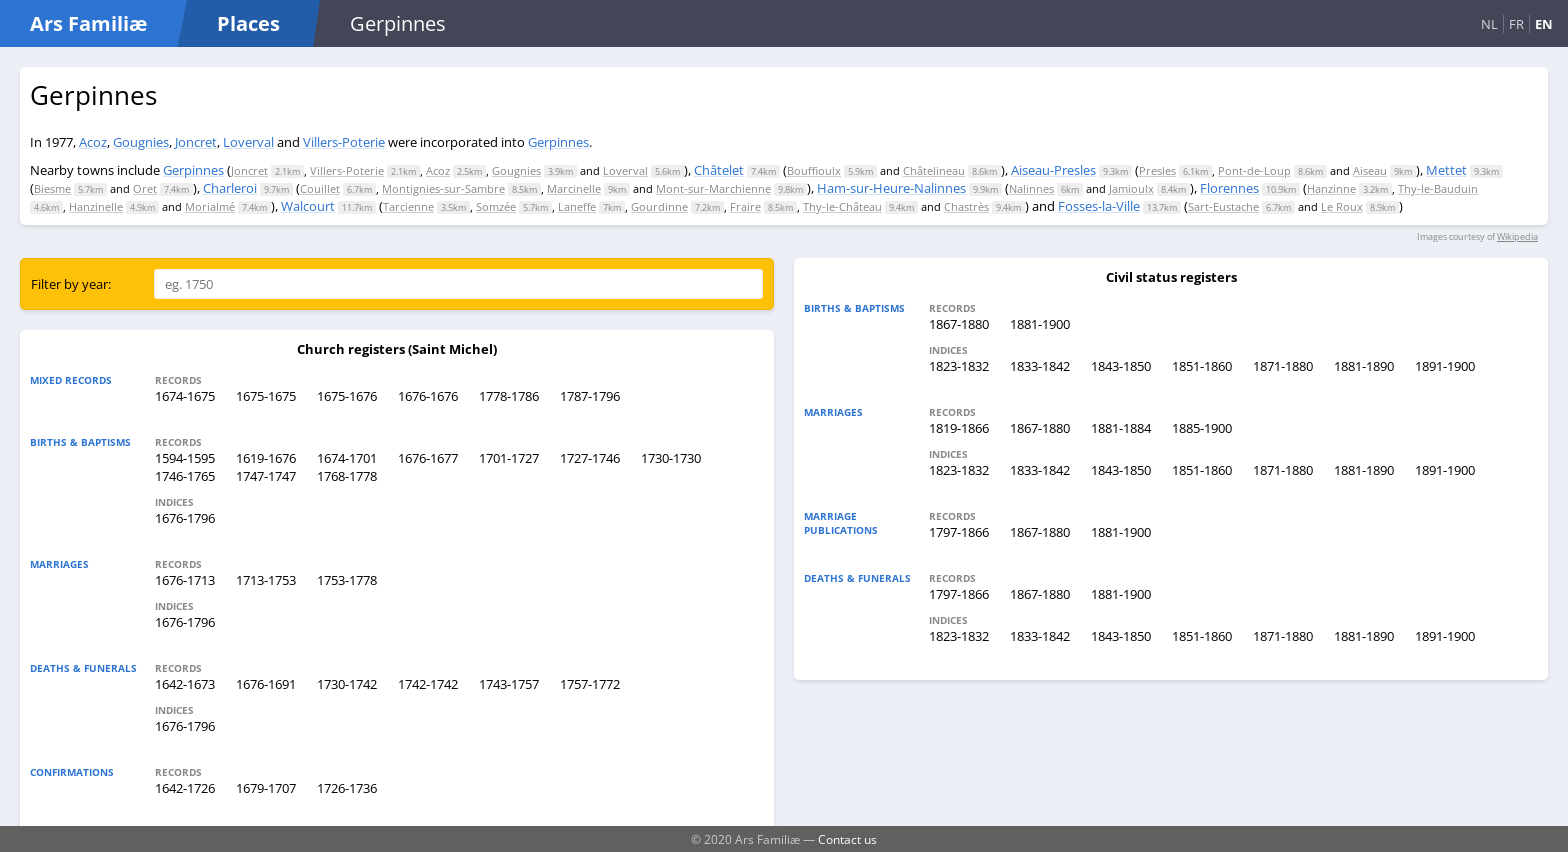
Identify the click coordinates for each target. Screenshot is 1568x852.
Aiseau (1370, 170)
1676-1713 (185, 580)
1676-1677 (428, 458)
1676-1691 (266, 684)
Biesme (52, 188)
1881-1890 (1364, 366)
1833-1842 (1040, 366)
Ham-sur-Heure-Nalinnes (891, 188)
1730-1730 (671, 458)
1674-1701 (347, 458)
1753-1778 (347, 580)
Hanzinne (1331, 188)
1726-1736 (347, 788)
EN (1544, 24)
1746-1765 (185, 476)
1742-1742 (428, 684)
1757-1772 (590, 684)
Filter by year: (71, 284)
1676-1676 (428, 396)
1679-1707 (266, 788)
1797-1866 (959, 532)
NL (1489, 24)
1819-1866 (959, 428)
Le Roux (1342, 206)
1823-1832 (959, 366)
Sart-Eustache (1223, 206)
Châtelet (719, 170)
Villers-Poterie (344, 142)
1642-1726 (185, 788)
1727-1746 (590, 458)
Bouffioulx (814, 170)
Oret (145, 188)
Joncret (196, 142)
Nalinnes (1031, 188)
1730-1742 (347, 684)
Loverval (248, 142)
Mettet (1446, 170)
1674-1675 (185, 396)
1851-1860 (1202, 366)
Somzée (496, 206)
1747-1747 (266, 476)
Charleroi (230, 188)
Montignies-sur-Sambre (443, 188)
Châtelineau (934, 170)
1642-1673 (185, 684)
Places (248, 23)
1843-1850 (1121, 366)
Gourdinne (659, 206)
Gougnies (141, 142)
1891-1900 (1445, 366)
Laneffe (577, 206)
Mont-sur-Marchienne (713, 188)
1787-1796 (590, 396)
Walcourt (308, 206)
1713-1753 (266, 580)
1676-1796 (185, 518)
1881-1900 (1040, 324)
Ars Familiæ (88, 23)
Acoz (93, 142)
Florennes (1229, 188)
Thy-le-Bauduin (1438, 188)
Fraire (745, 206)
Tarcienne (408, 206)
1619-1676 (266, 458)
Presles (1157, 170)
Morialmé (210, 206)
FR (1516, 24)
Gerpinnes (558, 142)
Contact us (847, 839)
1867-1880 (959, 324)
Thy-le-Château (842, 206)
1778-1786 (509, 396)
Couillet (320, 188)
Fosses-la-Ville (1099, 206)
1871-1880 (1283, 366)
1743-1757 (509, 684)
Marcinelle (574, 188)
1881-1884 (1121, 428)
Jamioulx (1131, 188)
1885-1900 (1202, 428)
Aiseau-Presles (1053, 170)
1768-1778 (347, 476)
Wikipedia (1517, 236)
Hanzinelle (96, 206)
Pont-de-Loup (1254, 170)
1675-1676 (347, 396)
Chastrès (966, 206)
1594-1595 (185, 458)
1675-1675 (266, 396)
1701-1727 (509, 458)
